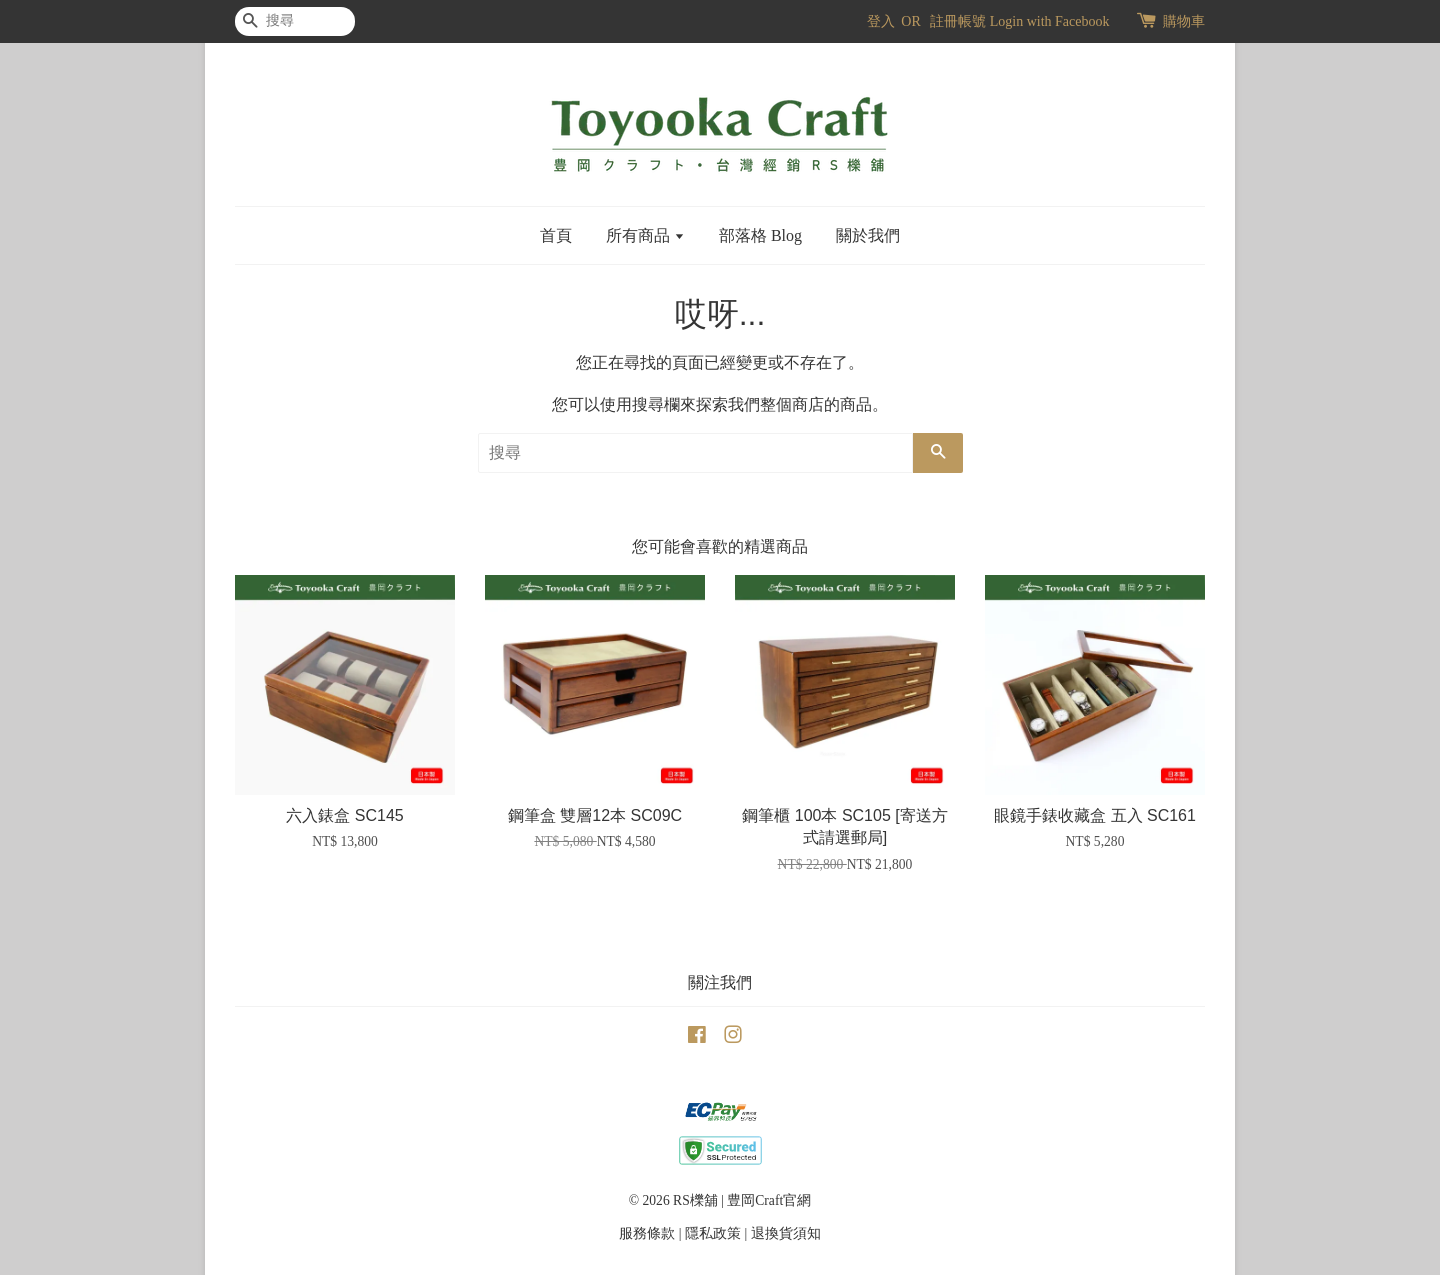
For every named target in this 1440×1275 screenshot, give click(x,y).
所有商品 (645, 235)
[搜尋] (295, 21)
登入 (881, 21)
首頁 (556, 235)
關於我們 (868, 235)
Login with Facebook (1050, 21)
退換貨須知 (786, 1233)
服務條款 (647, 1233)
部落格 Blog (760, 235)
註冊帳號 (958, 21)
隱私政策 (713, 1233)
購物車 (1184, 21)
